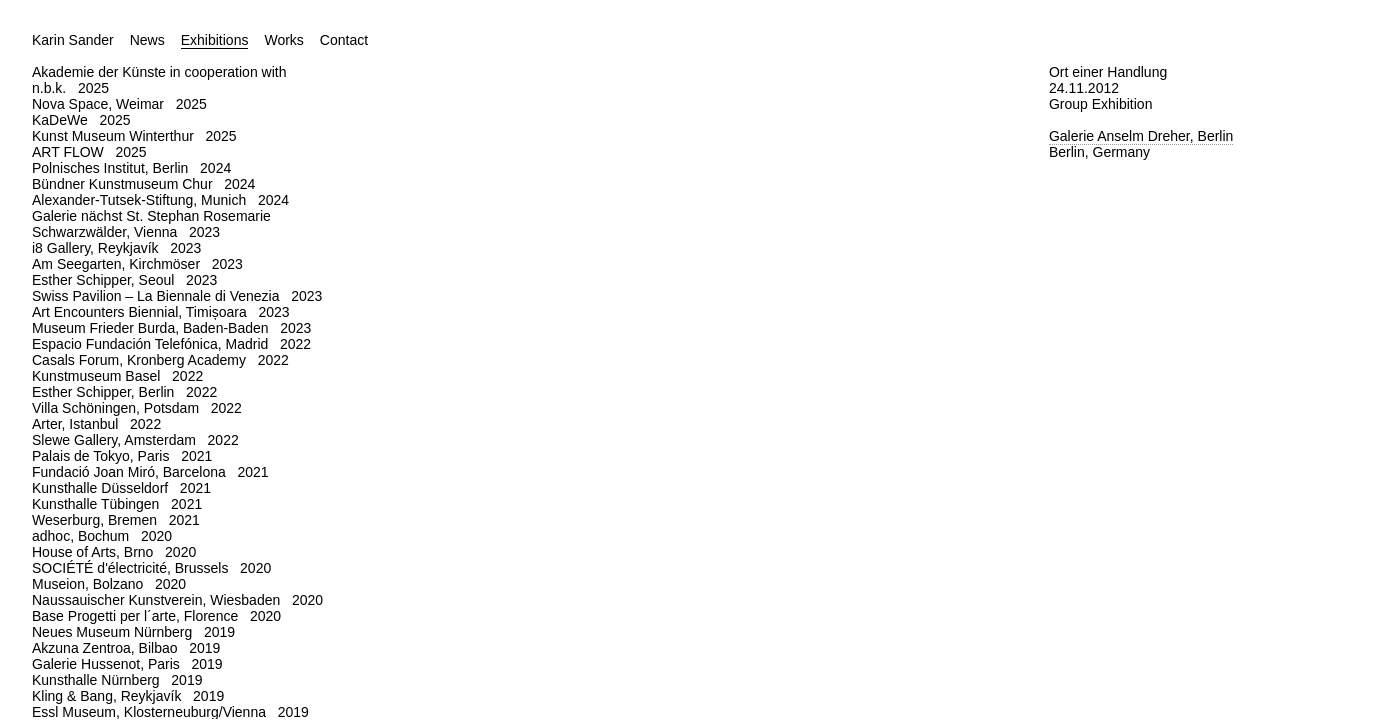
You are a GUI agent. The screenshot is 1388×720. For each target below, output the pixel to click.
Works (283, 40)
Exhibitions (215, 40)
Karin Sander (73, 40)
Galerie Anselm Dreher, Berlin (1141, 136)
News (147, 40)
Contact (344, 40)
